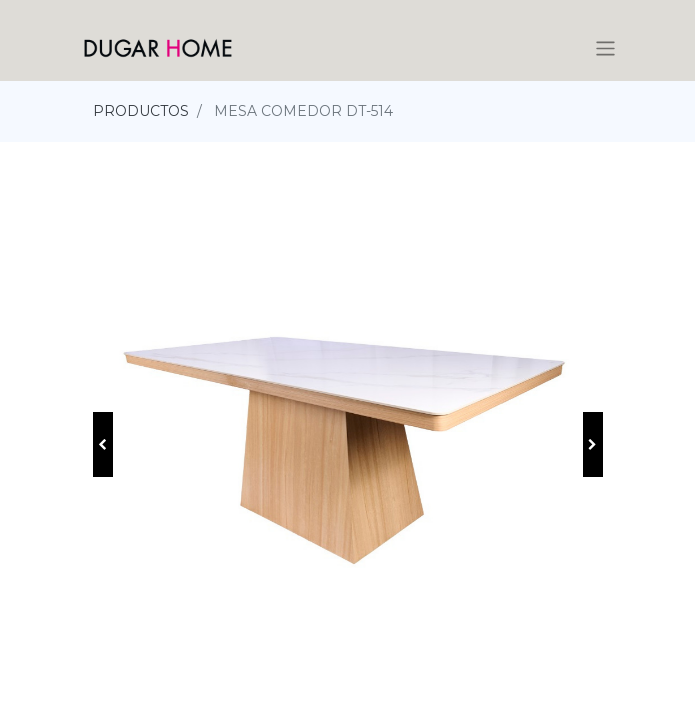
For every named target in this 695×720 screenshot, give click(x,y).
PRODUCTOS (141, 111)
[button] (103, 444)
